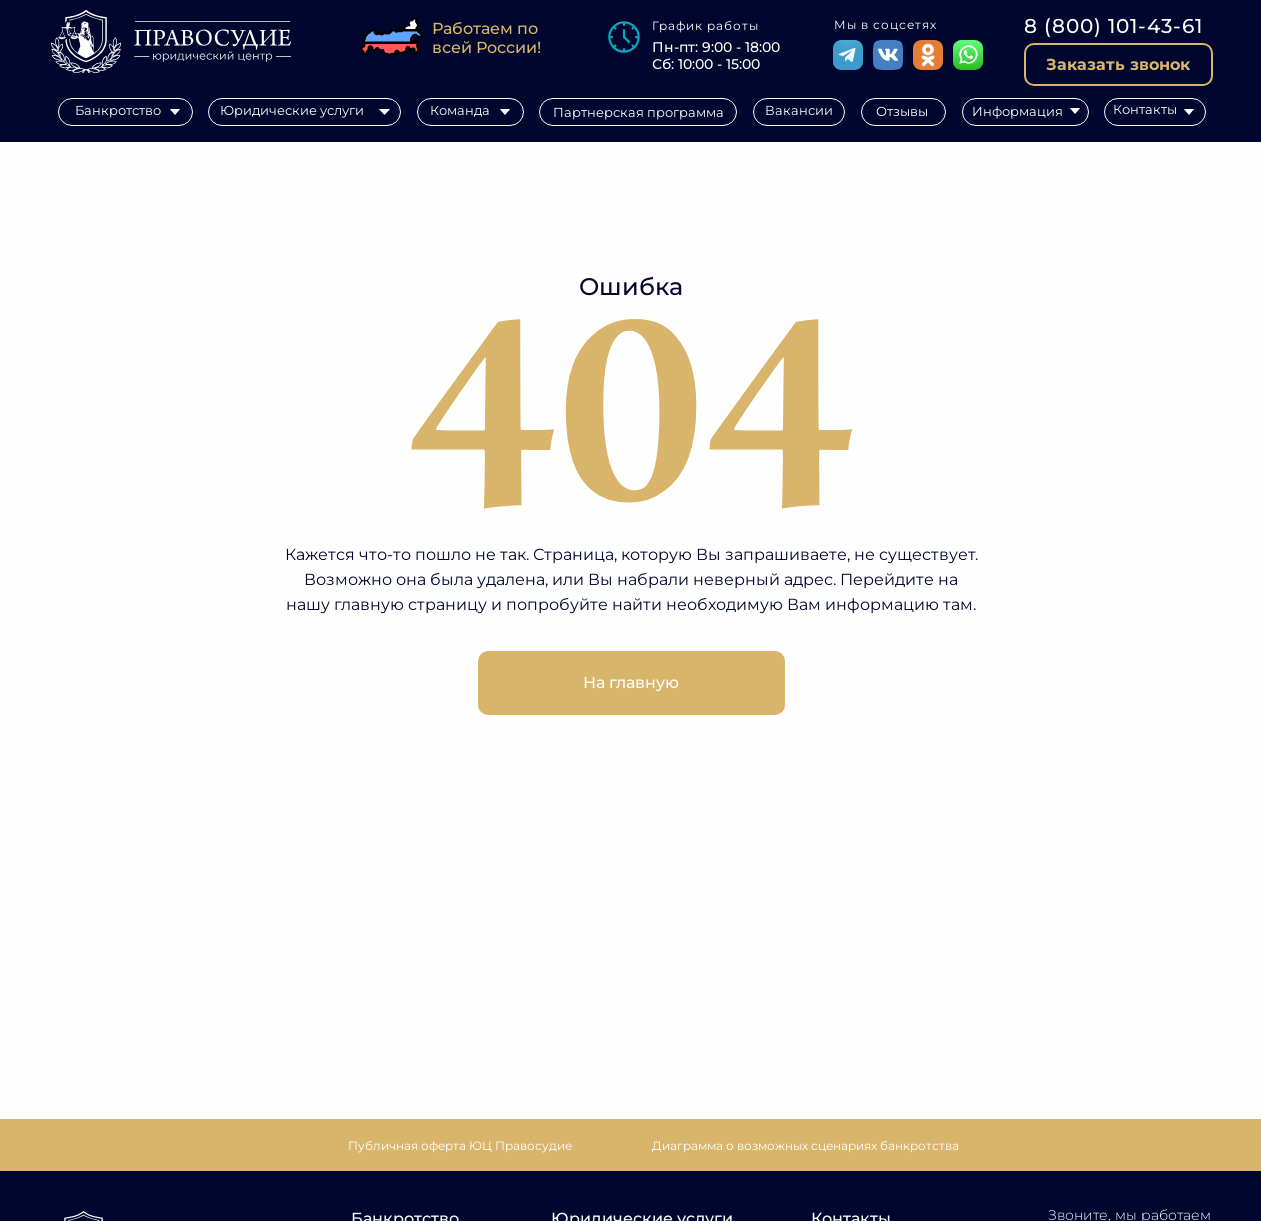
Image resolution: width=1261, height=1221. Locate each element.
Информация (1017, 111)
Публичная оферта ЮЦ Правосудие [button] (460, 1145)
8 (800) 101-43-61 (1113, 26)
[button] (1118, 64)
